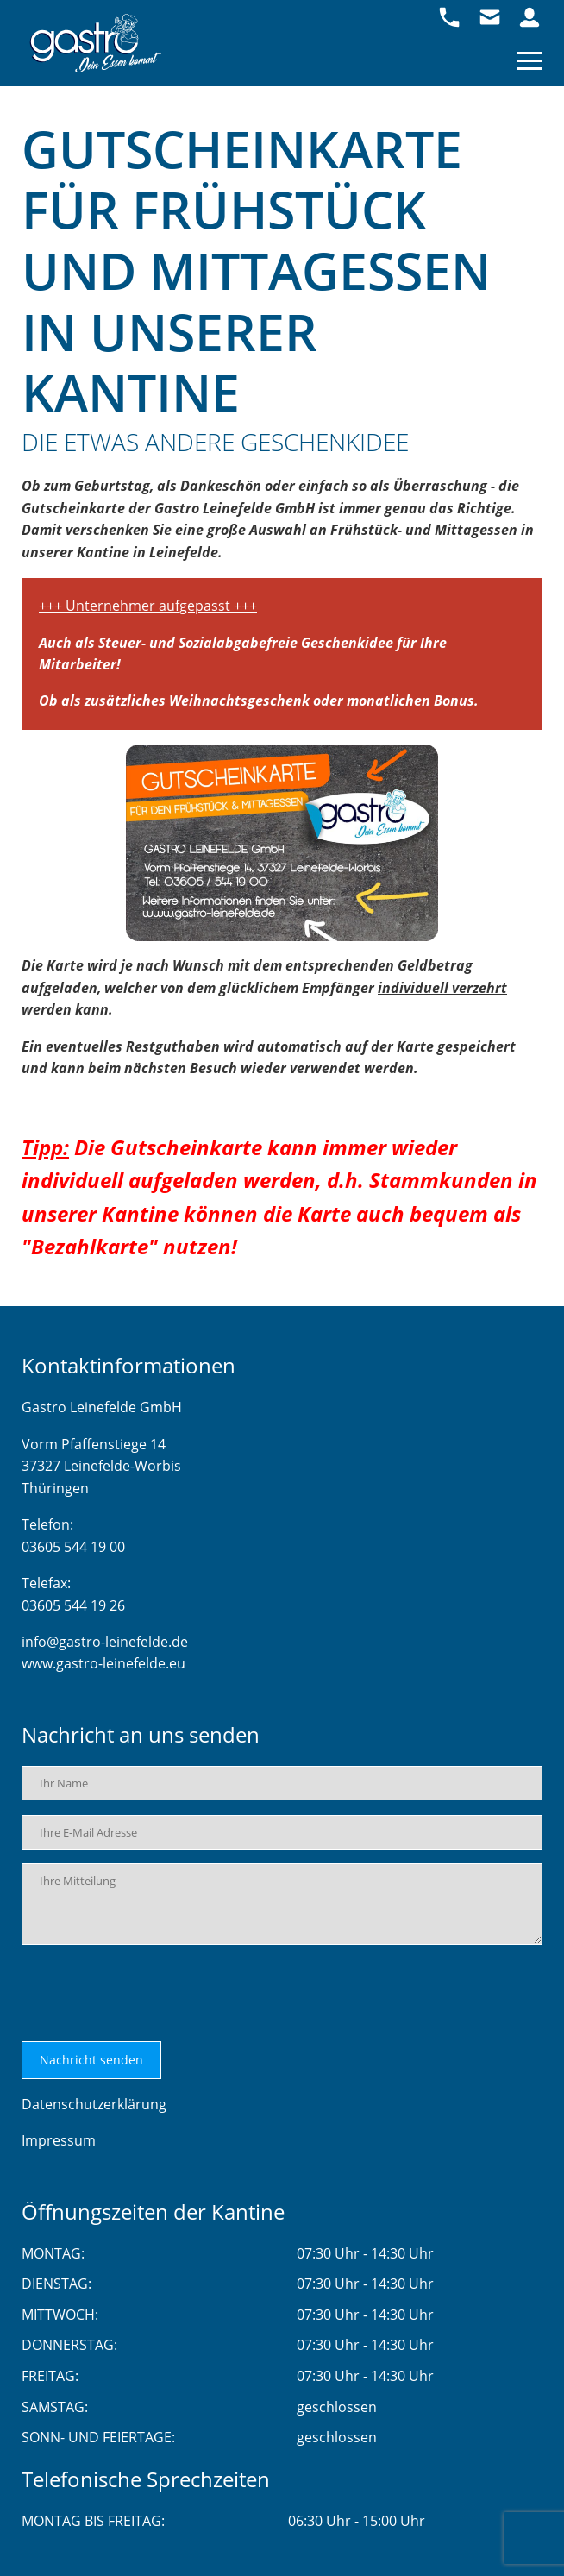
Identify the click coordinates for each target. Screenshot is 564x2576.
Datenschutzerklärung (94, 2104)
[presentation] (153, 1992)
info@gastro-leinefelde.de (105, 1641)
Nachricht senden (91, 2059)
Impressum (59, 2140)
